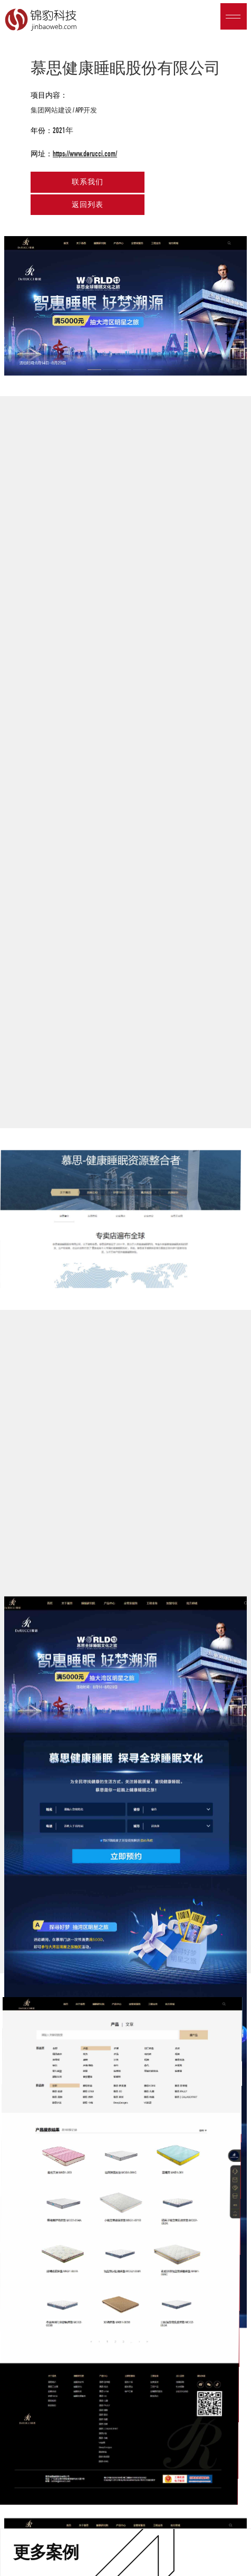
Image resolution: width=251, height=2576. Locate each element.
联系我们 (87, 182)
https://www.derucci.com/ (85, 153)
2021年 (63, 130)
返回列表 (87, 205)
